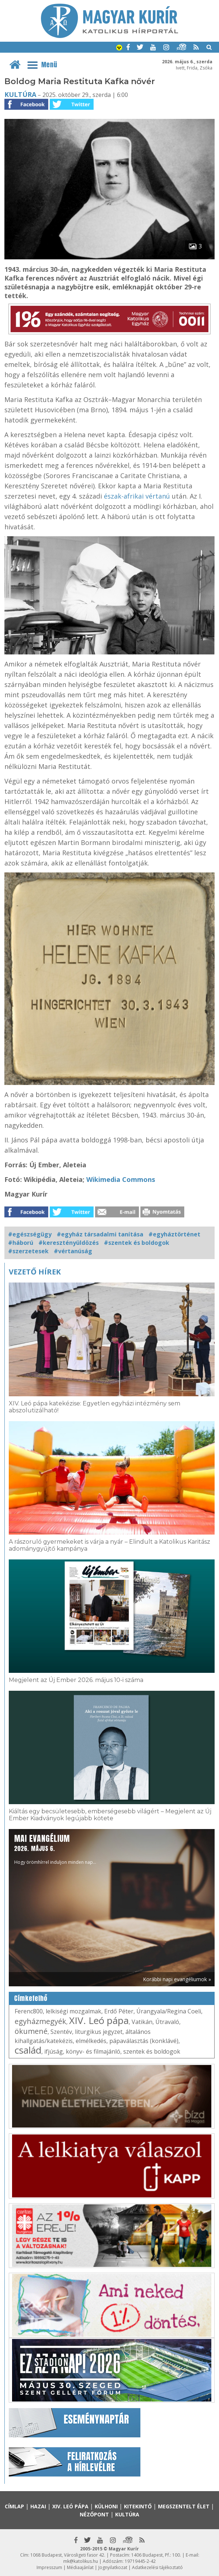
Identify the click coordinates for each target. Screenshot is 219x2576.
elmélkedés (91, 2041)
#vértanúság (73, 1251)
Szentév (61, 2032)
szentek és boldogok (151, 2051)
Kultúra (20, 94)
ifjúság (53, 2051)
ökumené (31, 2031)
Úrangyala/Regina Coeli (168, 2011)
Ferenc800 (29, 2011)
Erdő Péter (118, 2011)
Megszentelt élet (183, 2506)
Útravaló (167, 2022)
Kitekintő (138, 2506)
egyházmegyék (40, 2021)
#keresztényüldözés (68, 1243)
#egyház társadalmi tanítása (100, 1234)
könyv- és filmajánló (93, 2051)
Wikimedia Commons (120, 1179)
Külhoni (106, 2506)
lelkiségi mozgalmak (73, 2011)
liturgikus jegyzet (98, 2032)
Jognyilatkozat (112, 2567)
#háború (20, 1243)
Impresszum (49, 2567)
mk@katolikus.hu (80, 2561)
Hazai (38, 2506)
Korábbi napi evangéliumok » (177, 1979)
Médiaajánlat (80, 2567)
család (28, 2050)
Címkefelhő (31, 1998)
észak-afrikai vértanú (137, 496)
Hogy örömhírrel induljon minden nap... (55, 1849)
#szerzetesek (28, 1251)
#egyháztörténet (174, 1234)
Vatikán (142, 2022)
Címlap (14, 2506)
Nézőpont (94, 2514)
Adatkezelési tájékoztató (157, 2567)
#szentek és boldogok (136, 1243)
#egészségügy (30, 1234)
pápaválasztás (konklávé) (143, 2041)
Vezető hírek (35, 1272)
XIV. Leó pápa (99, 2020)
